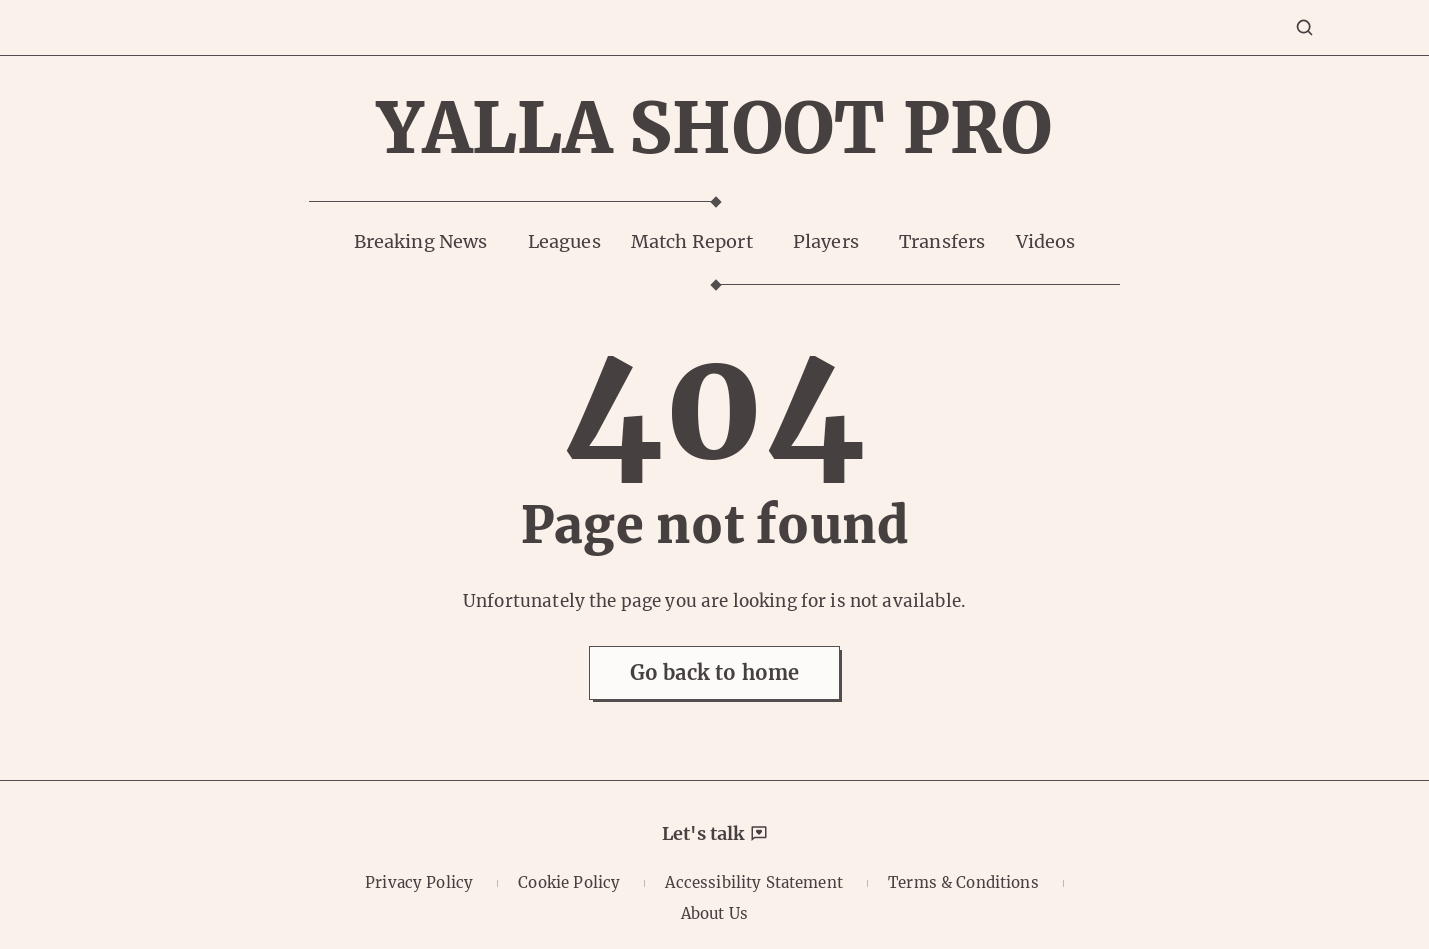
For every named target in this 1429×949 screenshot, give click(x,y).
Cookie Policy (569, 882)
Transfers (942, 242)
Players (826, 242)
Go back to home (714, 672)
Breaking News (421, 242)
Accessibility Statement (753, 882)
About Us (714, 913)
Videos (1046, 242)
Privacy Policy (419, 882)
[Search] (1304, 27)
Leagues (564, 242)
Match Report (692, 242)
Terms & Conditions (963, 882)
